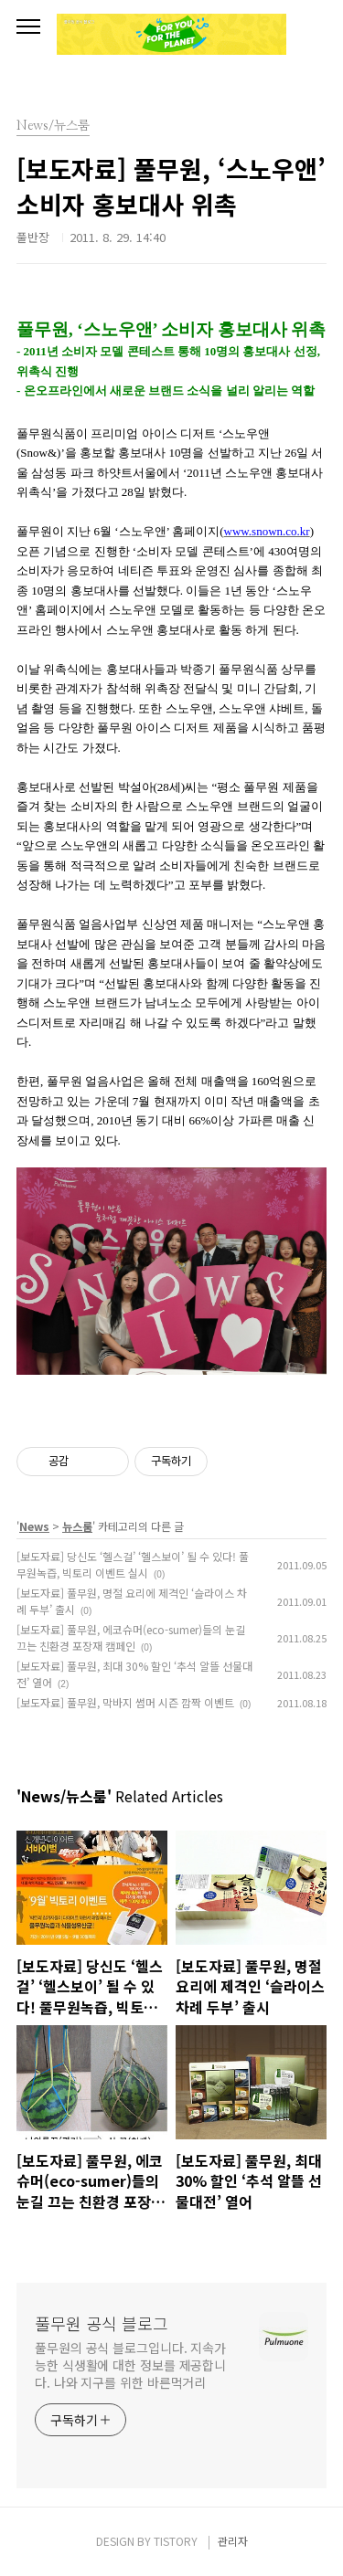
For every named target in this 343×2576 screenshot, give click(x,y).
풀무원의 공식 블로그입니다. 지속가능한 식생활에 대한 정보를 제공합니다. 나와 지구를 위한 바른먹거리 (130, 2364)
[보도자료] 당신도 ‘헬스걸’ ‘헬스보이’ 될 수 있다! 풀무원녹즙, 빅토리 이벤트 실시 (132, 1564)
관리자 (233, 2541)
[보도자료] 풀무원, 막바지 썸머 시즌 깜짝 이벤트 (125, 1702)
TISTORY (176, 2541)
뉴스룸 (77, 1526)
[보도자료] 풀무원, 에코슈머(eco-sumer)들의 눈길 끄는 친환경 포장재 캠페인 (130, 1637)
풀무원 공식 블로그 (101, 2323)
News (34, 1526)
